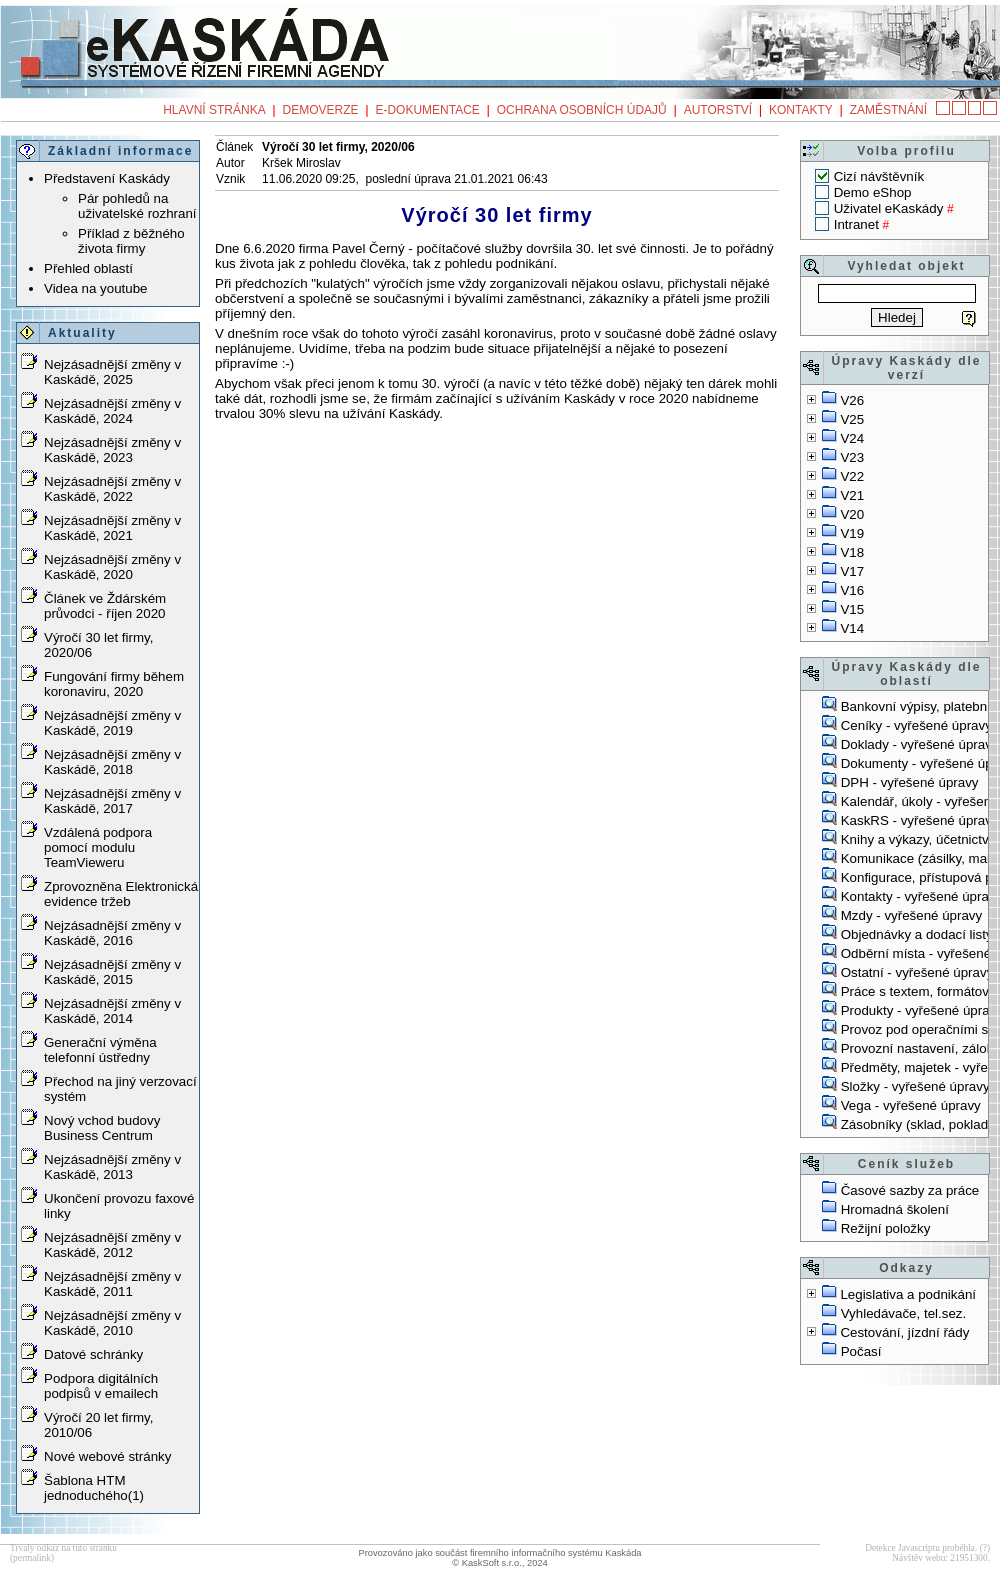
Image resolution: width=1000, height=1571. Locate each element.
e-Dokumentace (427, 110)
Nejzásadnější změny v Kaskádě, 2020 (112, 567)
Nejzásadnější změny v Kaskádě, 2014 (112, 1011)
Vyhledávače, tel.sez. (903, 1313)
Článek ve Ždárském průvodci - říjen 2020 (105, 606)
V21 (852, 495)
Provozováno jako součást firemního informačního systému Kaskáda (499, 1553)
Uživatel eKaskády (889, 208)
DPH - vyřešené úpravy (910, 782)
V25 (852, 419)
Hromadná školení (895, 1209)
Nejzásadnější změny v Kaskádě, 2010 (112, 1323)
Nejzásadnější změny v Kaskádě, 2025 (112, 372)
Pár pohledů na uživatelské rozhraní (137, 206)
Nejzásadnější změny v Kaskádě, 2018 (112, 762)
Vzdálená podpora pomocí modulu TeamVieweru (98, 847)
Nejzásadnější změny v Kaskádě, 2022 (112, 489)
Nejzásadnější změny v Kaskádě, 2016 (112, 933)
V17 (852, 571)
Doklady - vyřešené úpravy (920, 744)
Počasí (861, 1351)
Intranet (856, 224)
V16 (852, 590)
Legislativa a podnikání (908, 1294)
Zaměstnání (888, 110)
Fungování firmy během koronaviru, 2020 (114, 684)
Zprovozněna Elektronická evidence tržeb (121, 894)
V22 (852, 476)
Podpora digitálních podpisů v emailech (101, 1386)
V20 (852, 514)
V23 (852, 457)
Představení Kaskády (107, 178)
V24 (852, 438)
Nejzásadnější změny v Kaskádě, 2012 (112, 1245)
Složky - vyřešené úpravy (915, 1086)
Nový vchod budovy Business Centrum (102, 1128)
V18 (852, 552)
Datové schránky (93, 1354)
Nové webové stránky (107, 1456)
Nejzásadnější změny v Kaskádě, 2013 (112, 1167)
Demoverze (321, 110)
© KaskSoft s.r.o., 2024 (500, 1563)
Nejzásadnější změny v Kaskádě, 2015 (112, 972)
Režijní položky (886, 1228)
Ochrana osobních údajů (582, 110)
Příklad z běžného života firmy (131, 241)
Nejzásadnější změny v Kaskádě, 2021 (112, 528)
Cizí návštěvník (879, 176)
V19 (852, 533)
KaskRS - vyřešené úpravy (920, 820)
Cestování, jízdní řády (904, 1332)
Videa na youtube (96, 288)
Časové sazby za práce (910, 1190)
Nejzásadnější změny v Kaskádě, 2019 (112, 723)
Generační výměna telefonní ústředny (100, 1050)
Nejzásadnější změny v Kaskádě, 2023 (112, 450)
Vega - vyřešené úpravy (911, 1105)
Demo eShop (873, 192)
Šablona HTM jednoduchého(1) (94, 1488)
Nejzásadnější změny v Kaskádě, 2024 (112, 411)
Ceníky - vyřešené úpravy (916, 725)
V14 (852, 628)
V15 (852, 609)
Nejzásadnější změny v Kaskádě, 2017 (112, 801)
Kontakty (801, 110)
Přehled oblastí (88, 268)
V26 (852, 400)
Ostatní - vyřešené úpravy (917, 972)
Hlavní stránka (214, 110)
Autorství (718, 110)
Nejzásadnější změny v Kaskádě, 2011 (112, 1284)
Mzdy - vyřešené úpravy (911, 915)
